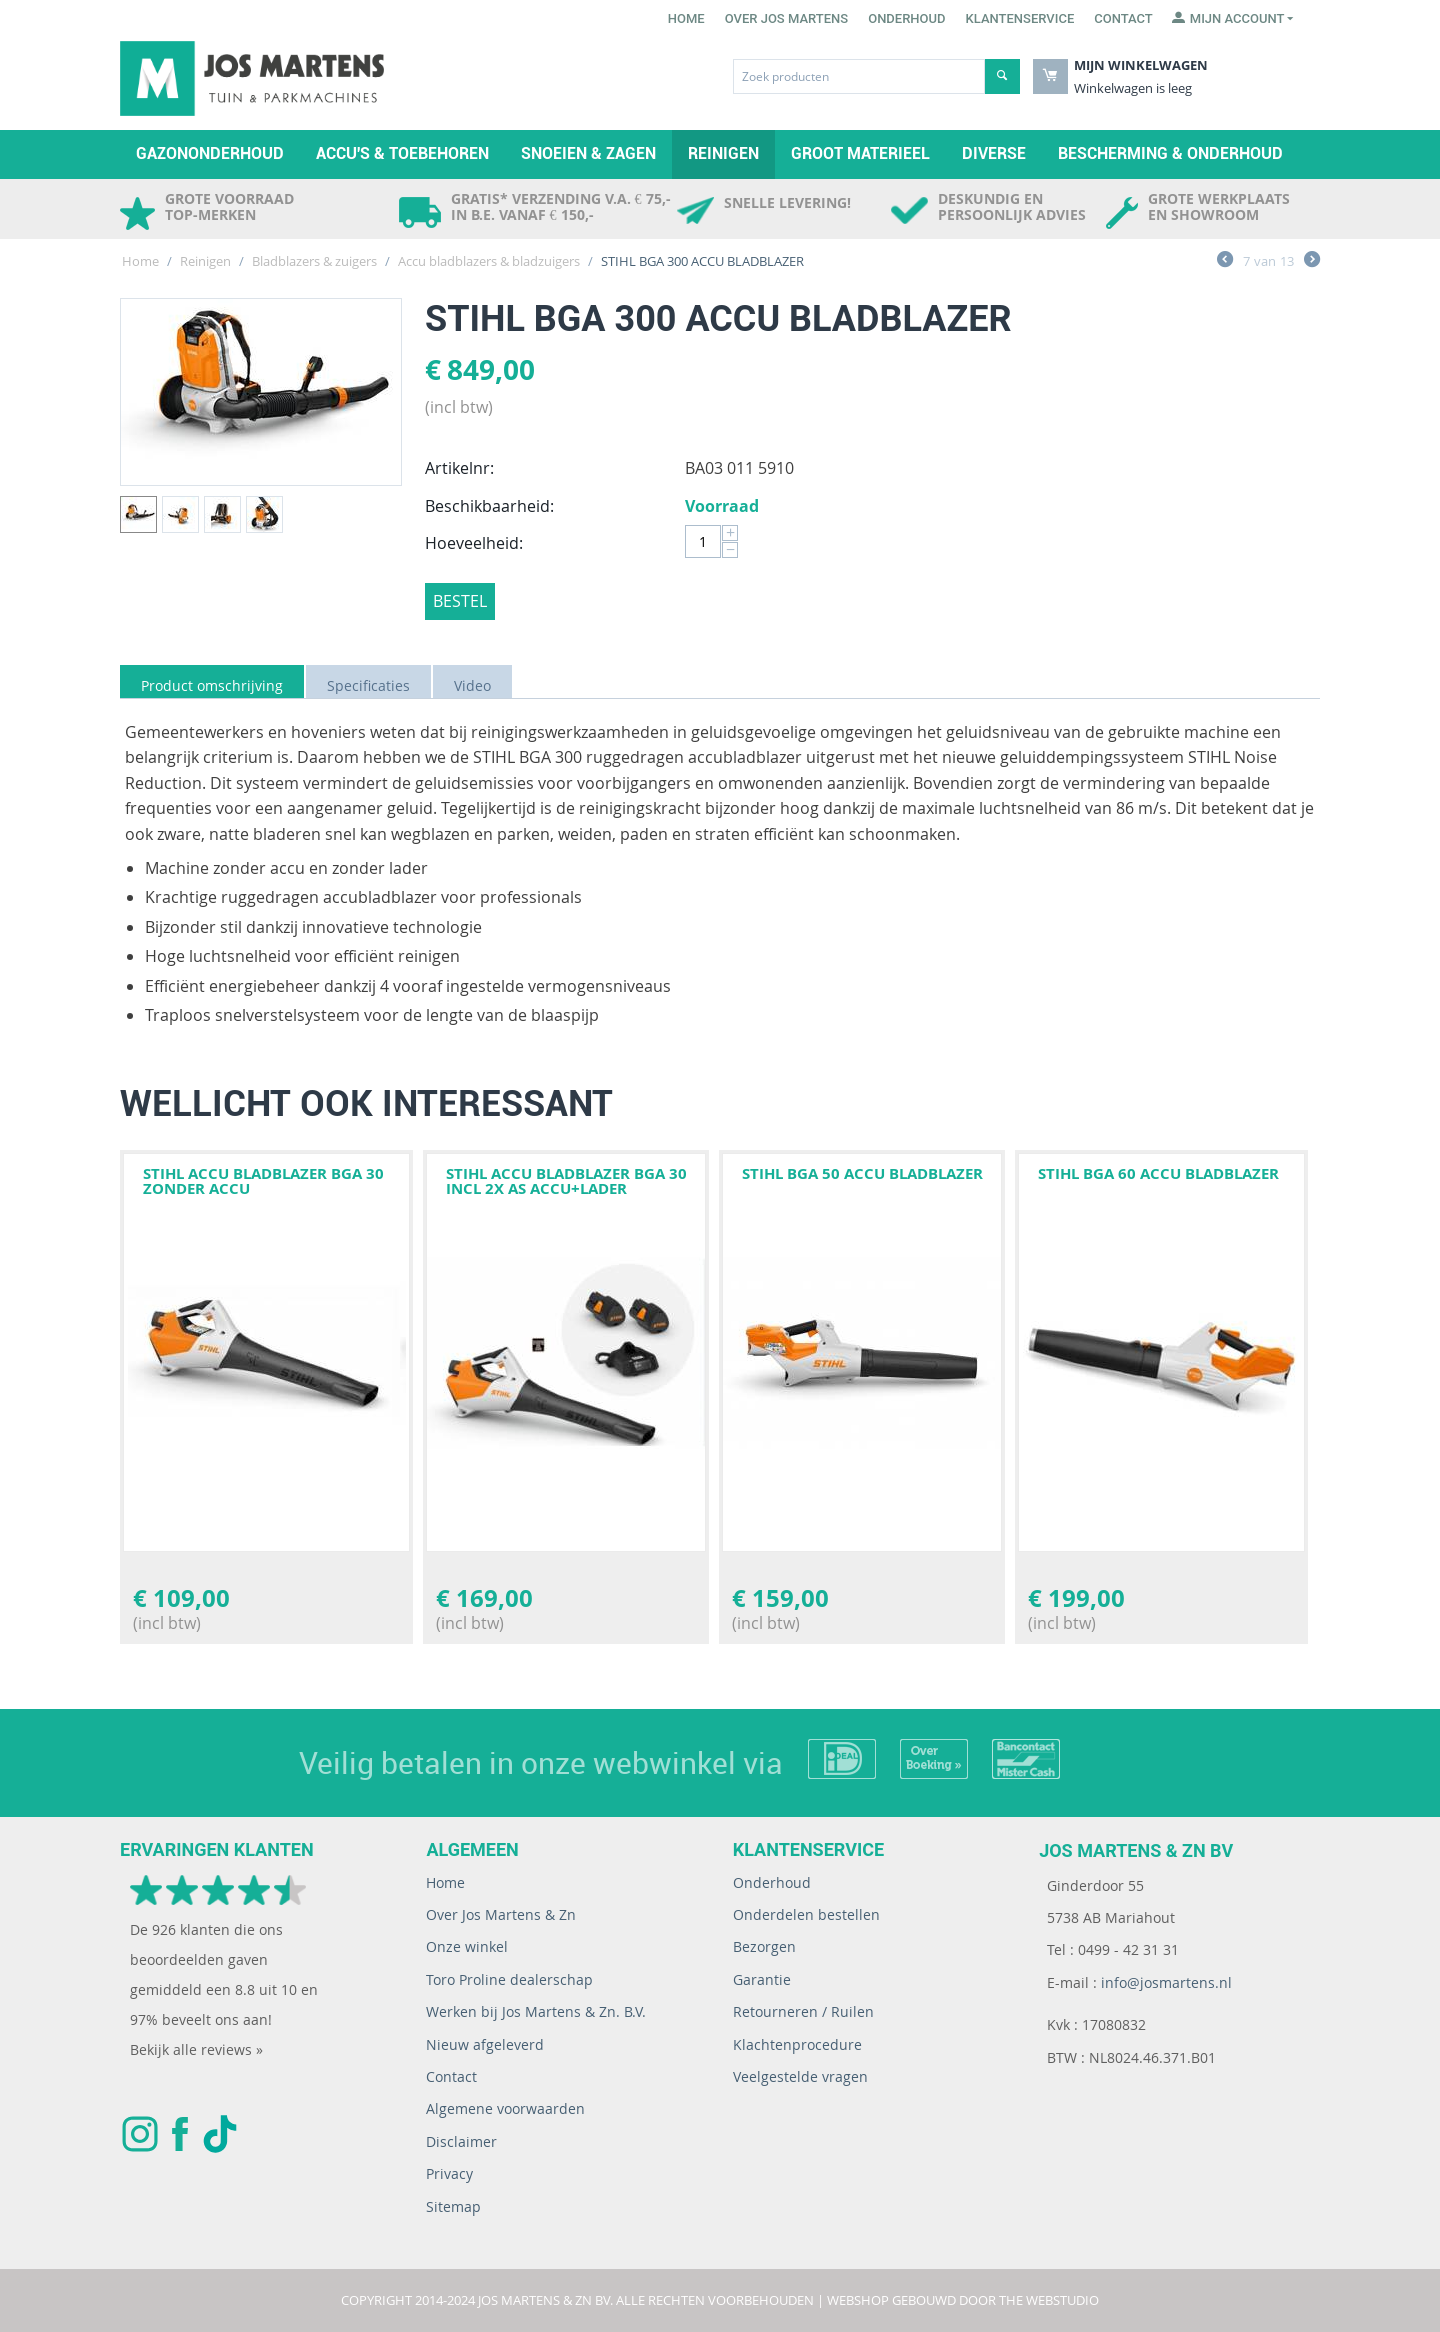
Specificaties (368, 685)
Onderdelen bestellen (806, 1914)
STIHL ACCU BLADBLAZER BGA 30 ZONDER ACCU (263, 1181)
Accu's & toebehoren (402, 153)
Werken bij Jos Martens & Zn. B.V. (536, 2011)
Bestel (460, 601)
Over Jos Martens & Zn (501, 1914)
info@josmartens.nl (1166, 1982)
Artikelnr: (459, 468)
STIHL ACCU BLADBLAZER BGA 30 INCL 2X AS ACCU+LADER (566, 1181)
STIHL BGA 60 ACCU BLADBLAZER (1158, 1173)
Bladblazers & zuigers (314, 261)
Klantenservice (1020, 18)
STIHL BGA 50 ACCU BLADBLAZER (862, 1173)
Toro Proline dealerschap (509, 1979)
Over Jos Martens (786, 18)
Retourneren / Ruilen (803, 2011)
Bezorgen (764, 1946)
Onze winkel (467, 1946)
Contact (1123, 18)
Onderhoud (906, 18)
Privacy (449, 2173)
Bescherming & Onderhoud (1170, 153)
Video (472, 685)
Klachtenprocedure (797, 2044)
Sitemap (453, 2206)
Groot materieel (860, 153)
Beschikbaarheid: (489, 506)
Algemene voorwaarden (505, 2108)
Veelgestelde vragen (800, 2076)
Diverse (994, 153)
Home (686, 18)
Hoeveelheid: (474, 543)
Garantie (762, 1979)
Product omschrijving (212, 685)
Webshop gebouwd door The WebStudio (963, 2300)
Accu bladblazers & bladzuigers (489, 261)
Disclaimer (461, 2141)
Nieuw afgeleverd (485, 2044)
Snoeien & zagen (588, 153)
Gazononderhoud (210, 153)
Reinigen (723, 153)
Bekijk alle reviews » (196, 2049)
